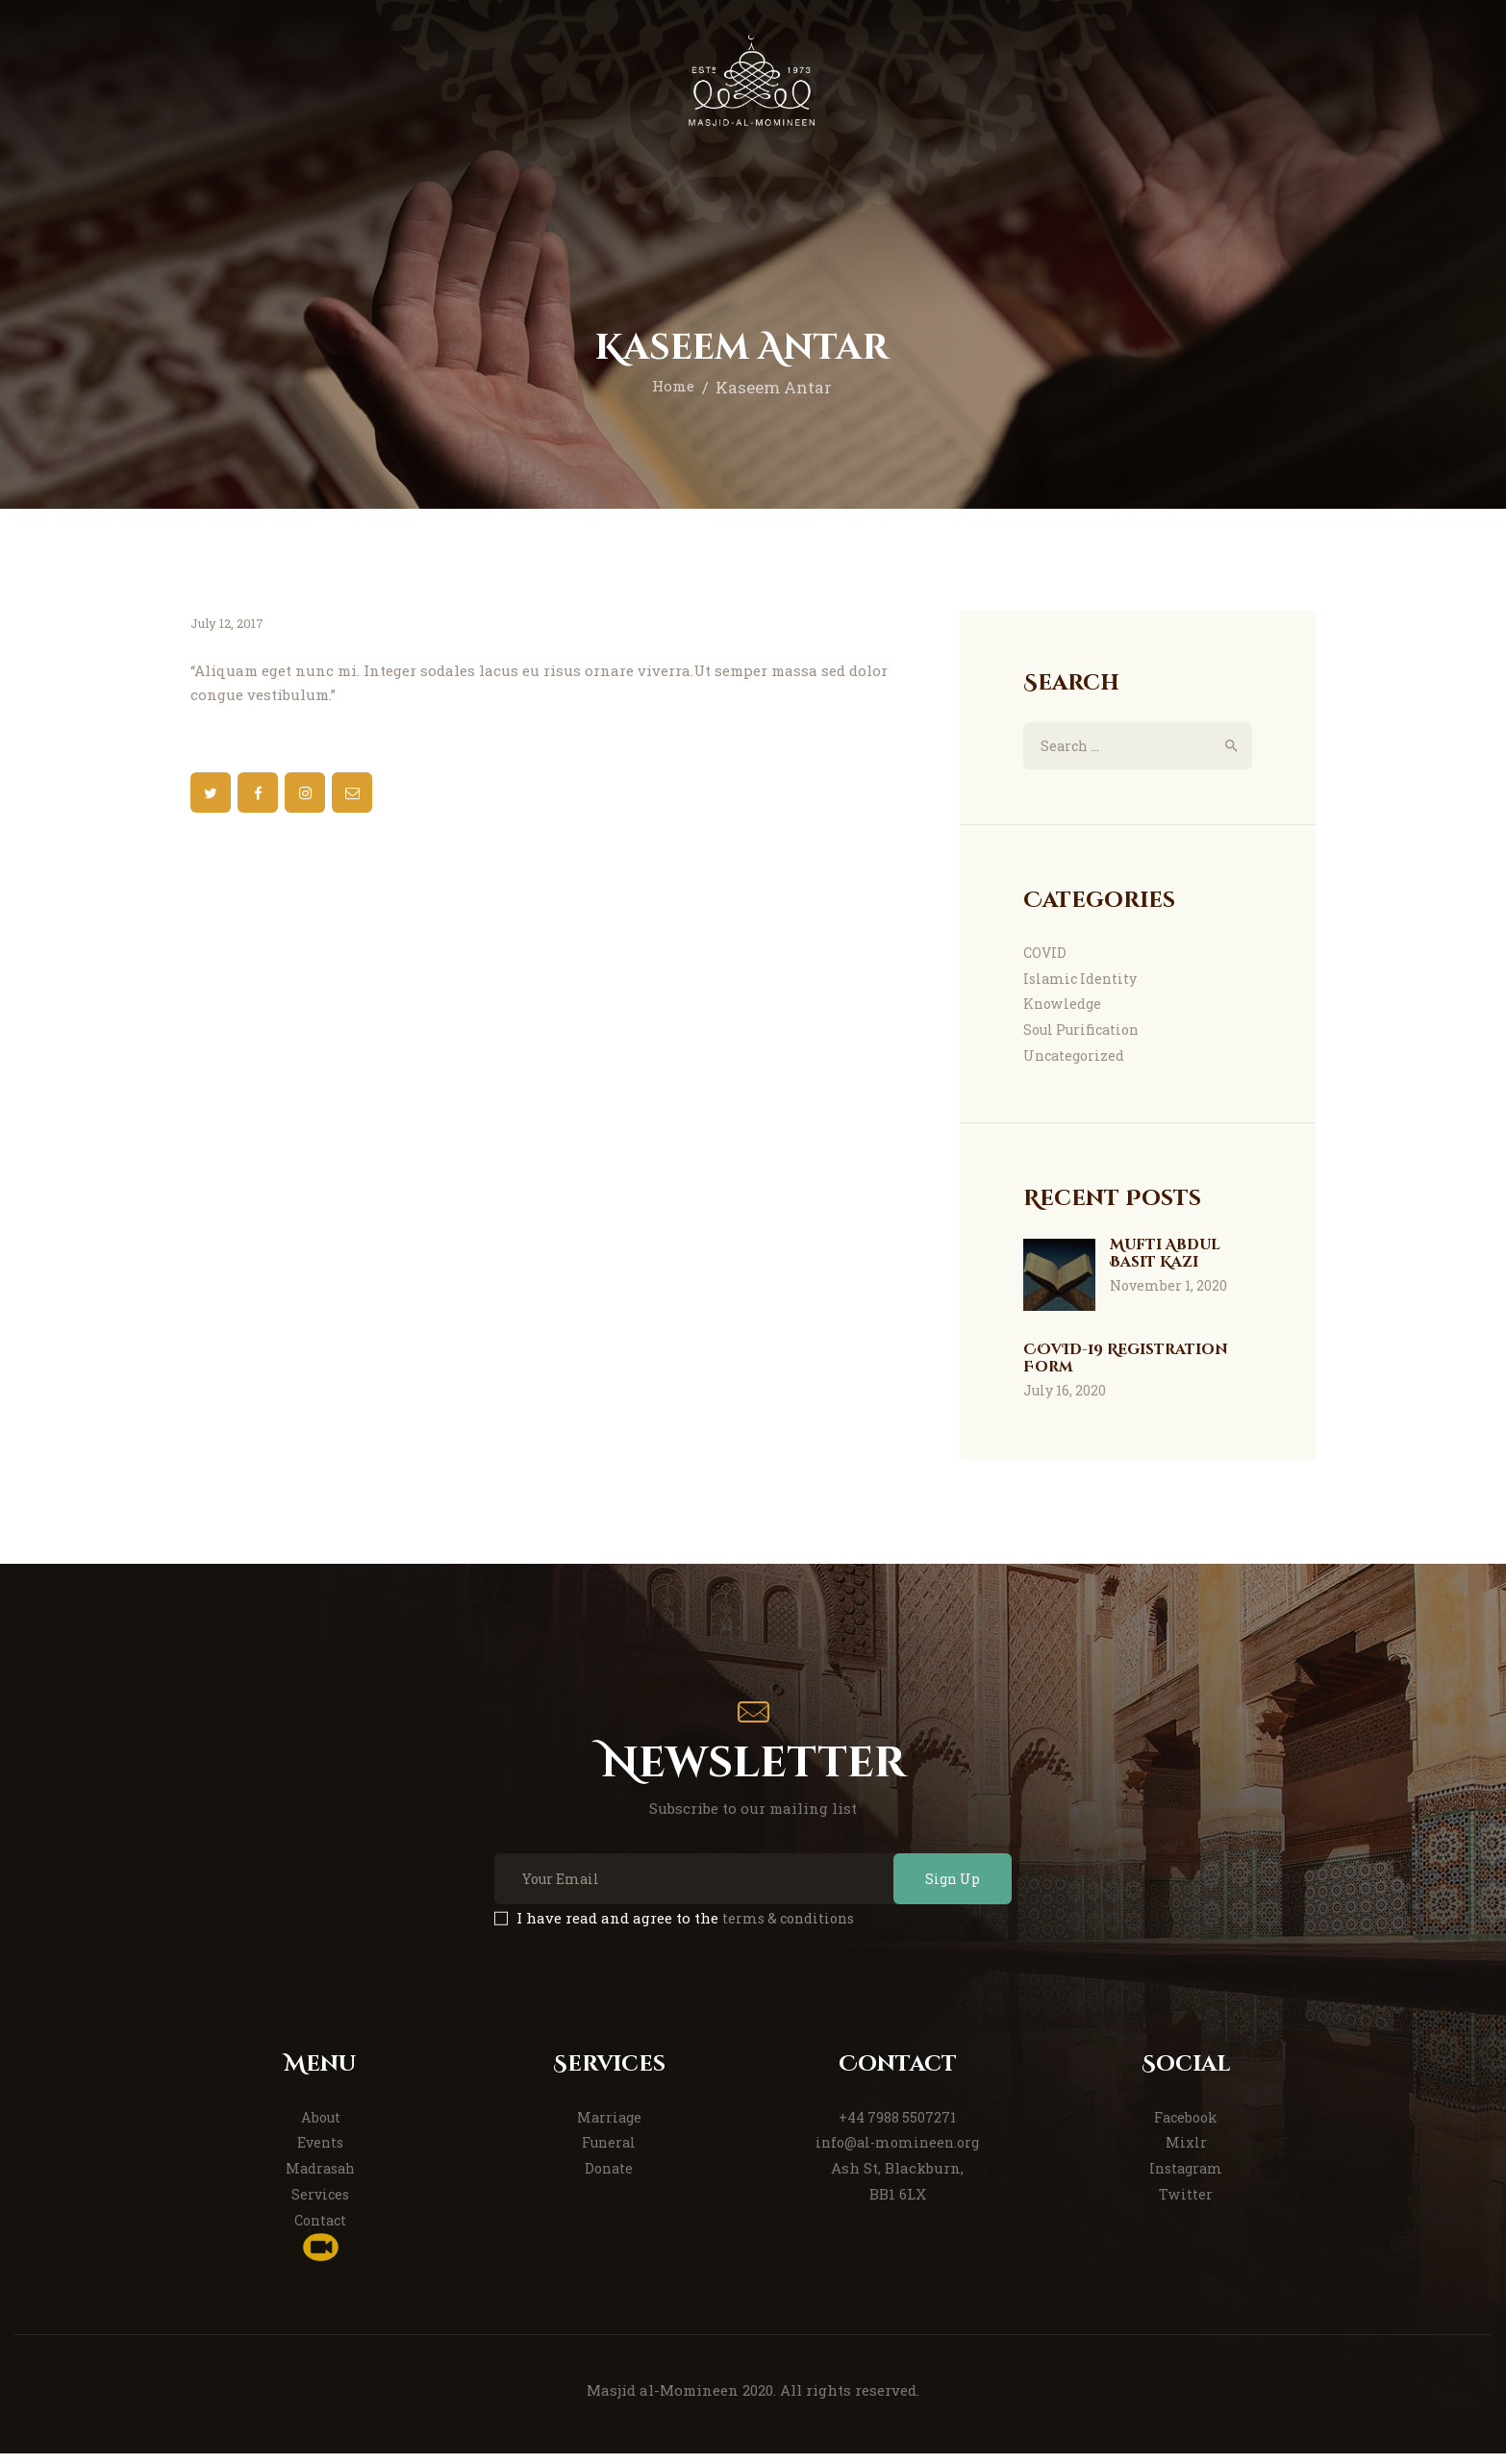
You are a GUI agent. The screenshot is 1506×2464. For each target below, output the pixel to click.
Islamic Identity (1082, 980)
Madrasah (321, 2178)
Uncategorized (1076, 1058)
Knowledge (1064, 1006)
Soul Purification (1085, 1032)
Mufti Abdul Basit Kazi (1170, 1259)
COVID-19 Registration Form (1136, 1364)
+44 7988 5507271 (898, 2127)
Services (320, 2204)
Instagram (1186, 2178)
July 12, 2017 (227, 623)
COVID (1045, 955)
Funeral (609, 2152)
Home (673, 387)
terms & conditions (791, 1928)
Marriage (608, 2127)
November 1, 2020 (1168, 1293)
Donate (609, 2178)
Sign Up (942, 1888)
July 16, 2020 (1064, 1398)
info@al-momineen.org (897, 2152)
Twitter (1186, 2204)
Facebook (1186, 2127)
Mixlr (1186, 2152)
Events (320, 2152)
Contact (320, 2230)
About (320, 2127)
